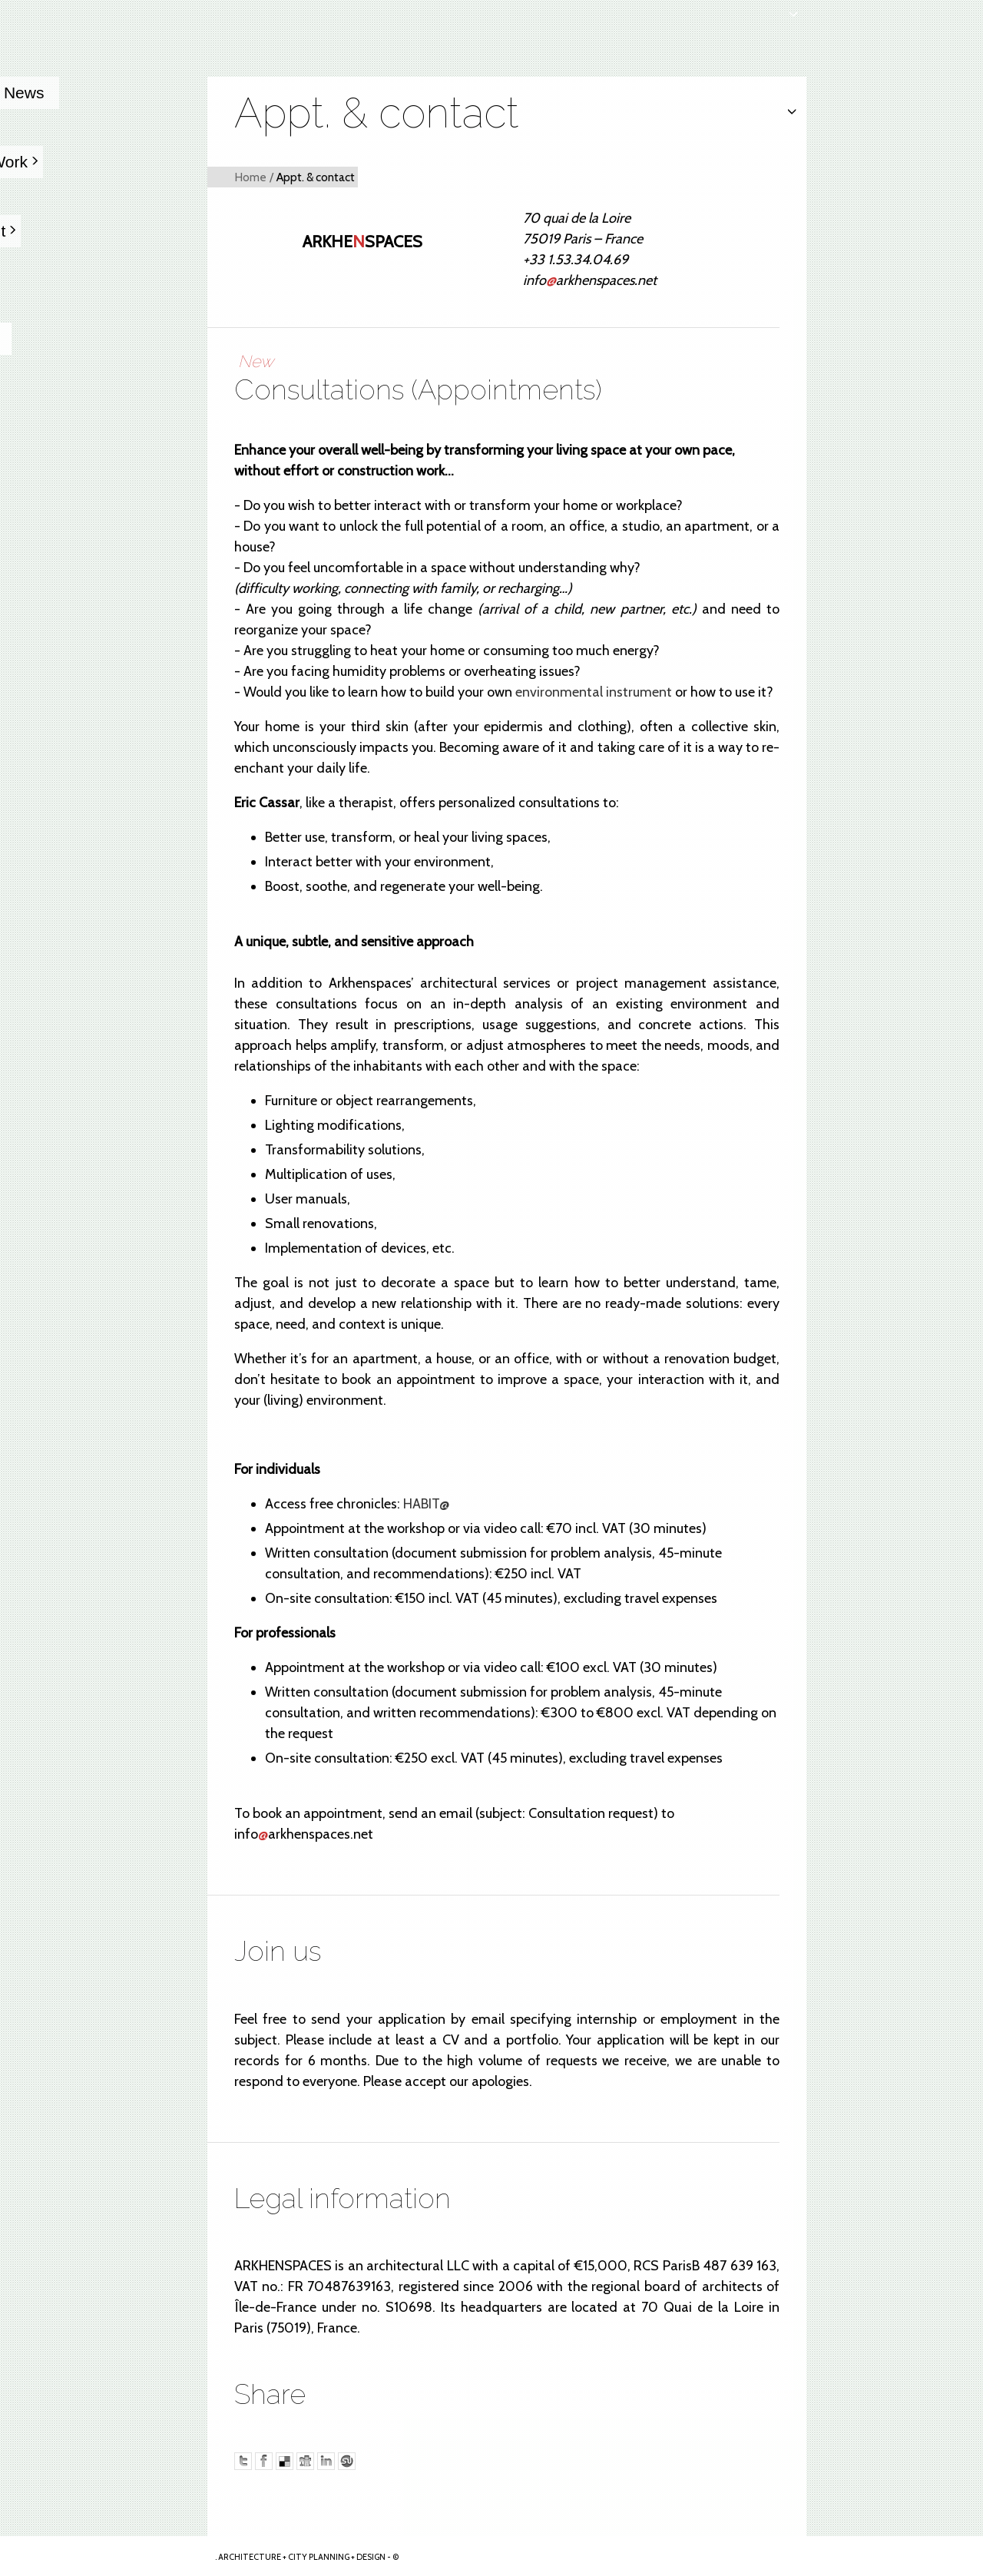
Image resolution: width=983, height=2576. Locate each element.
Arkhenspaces (104, 2556)
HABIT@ (426, 1503)
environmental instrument (593, 692)
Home (250, 177)
